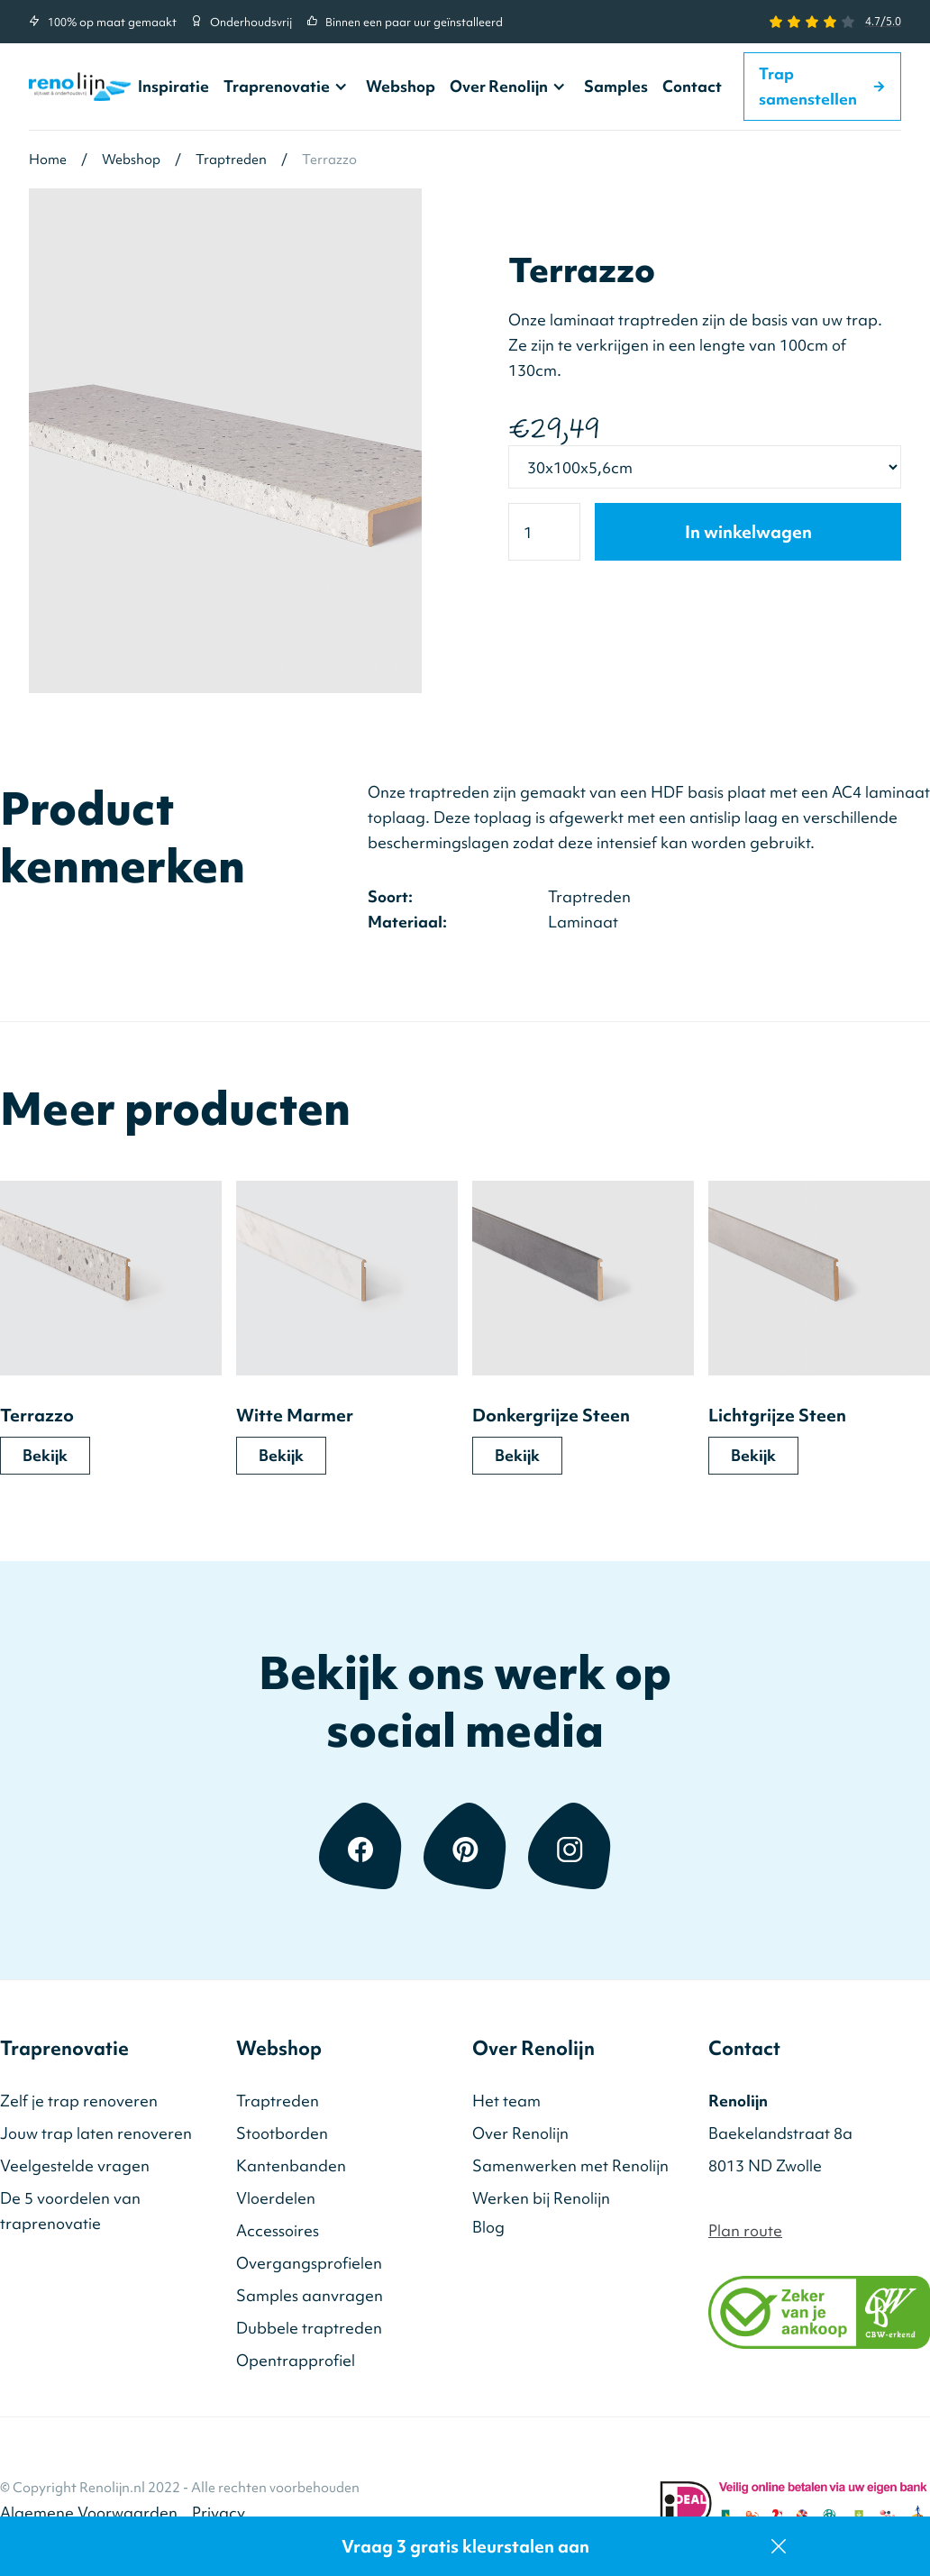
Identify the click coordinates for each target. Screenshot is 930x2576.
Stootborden (282, 2133)
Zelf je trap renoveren (79, 2100)
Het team (506, 2100)
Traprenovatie (276, 87)
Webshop (400, 86)
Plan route (745, 2230)
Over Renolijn (499, 87)
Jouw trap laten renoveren (96, 2133)
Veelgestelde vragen (75, 2165)
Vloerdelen (275, 2198)
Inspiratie (173, 86)
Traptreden (277, 2100)
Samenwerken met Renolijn (570, 2165)
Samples (616, 86)
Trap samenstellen (822, 86)
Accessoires (277, 2230)
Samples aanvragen (309, 2295)
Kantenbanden (291, 2165)
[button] (287, 86)
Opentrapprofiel (295, 2360)
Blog (488, 2226)
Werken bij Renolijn (541, 2198)
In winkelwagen (748, 532)
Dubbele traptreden (309, 2327)
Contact (692, 86)
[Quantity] (544, 532)
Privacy (218, 2512)
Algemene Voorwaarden (89, 2512)
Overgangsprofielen (309, 2262)
